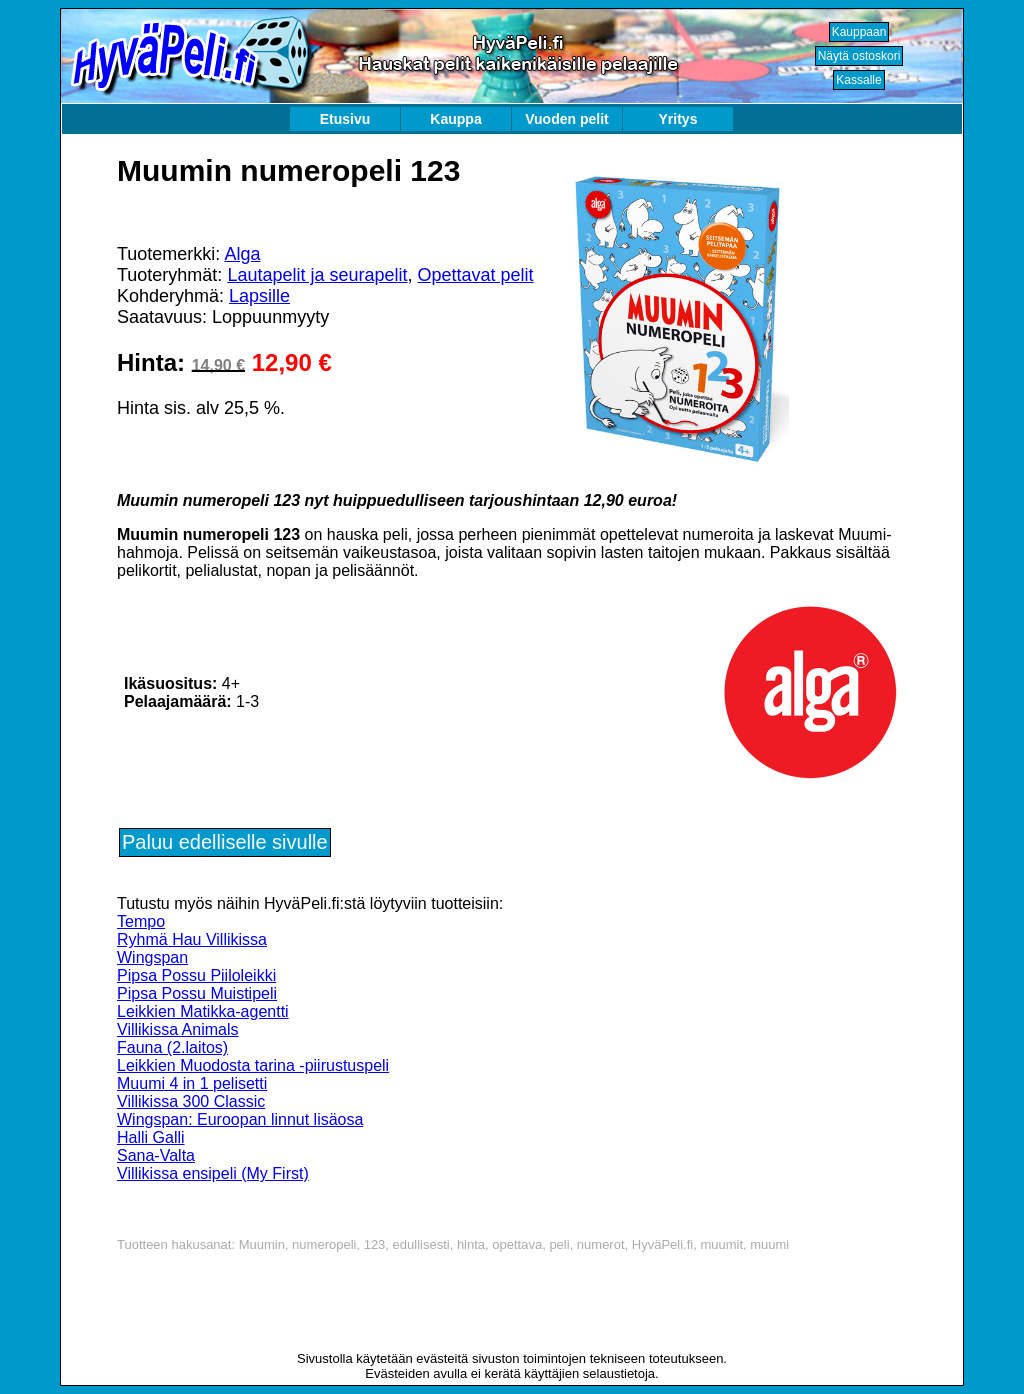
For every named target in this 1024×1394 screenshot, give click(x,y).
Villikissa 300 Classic (191, 1101)
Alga (242, 254)
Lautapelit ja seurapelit (317, 275)
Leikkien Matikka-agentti (203, 1011)
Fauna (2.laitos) (172, 1047)
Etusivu (345, 119)
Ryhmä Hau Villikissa (192, 939)
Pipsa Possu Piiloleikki (196, 975)
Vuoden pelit (566, 119)
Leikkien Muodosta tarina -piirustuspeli (253, 1065)
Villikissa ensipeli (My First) (213, 1173)
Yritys (678, 119)
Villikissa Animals (178, 1029)
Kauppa (455, 119)
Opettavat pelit (476, 275)
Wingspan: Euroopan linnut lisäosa (240, 1119)
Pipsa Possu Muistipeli (197, 993)
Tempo (141, 921)
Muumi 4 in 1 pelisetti (192, 1083)
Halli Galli (151, 1137)
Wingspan (152, 957)
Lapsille (259, 296)
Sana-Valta (156, 1155)
